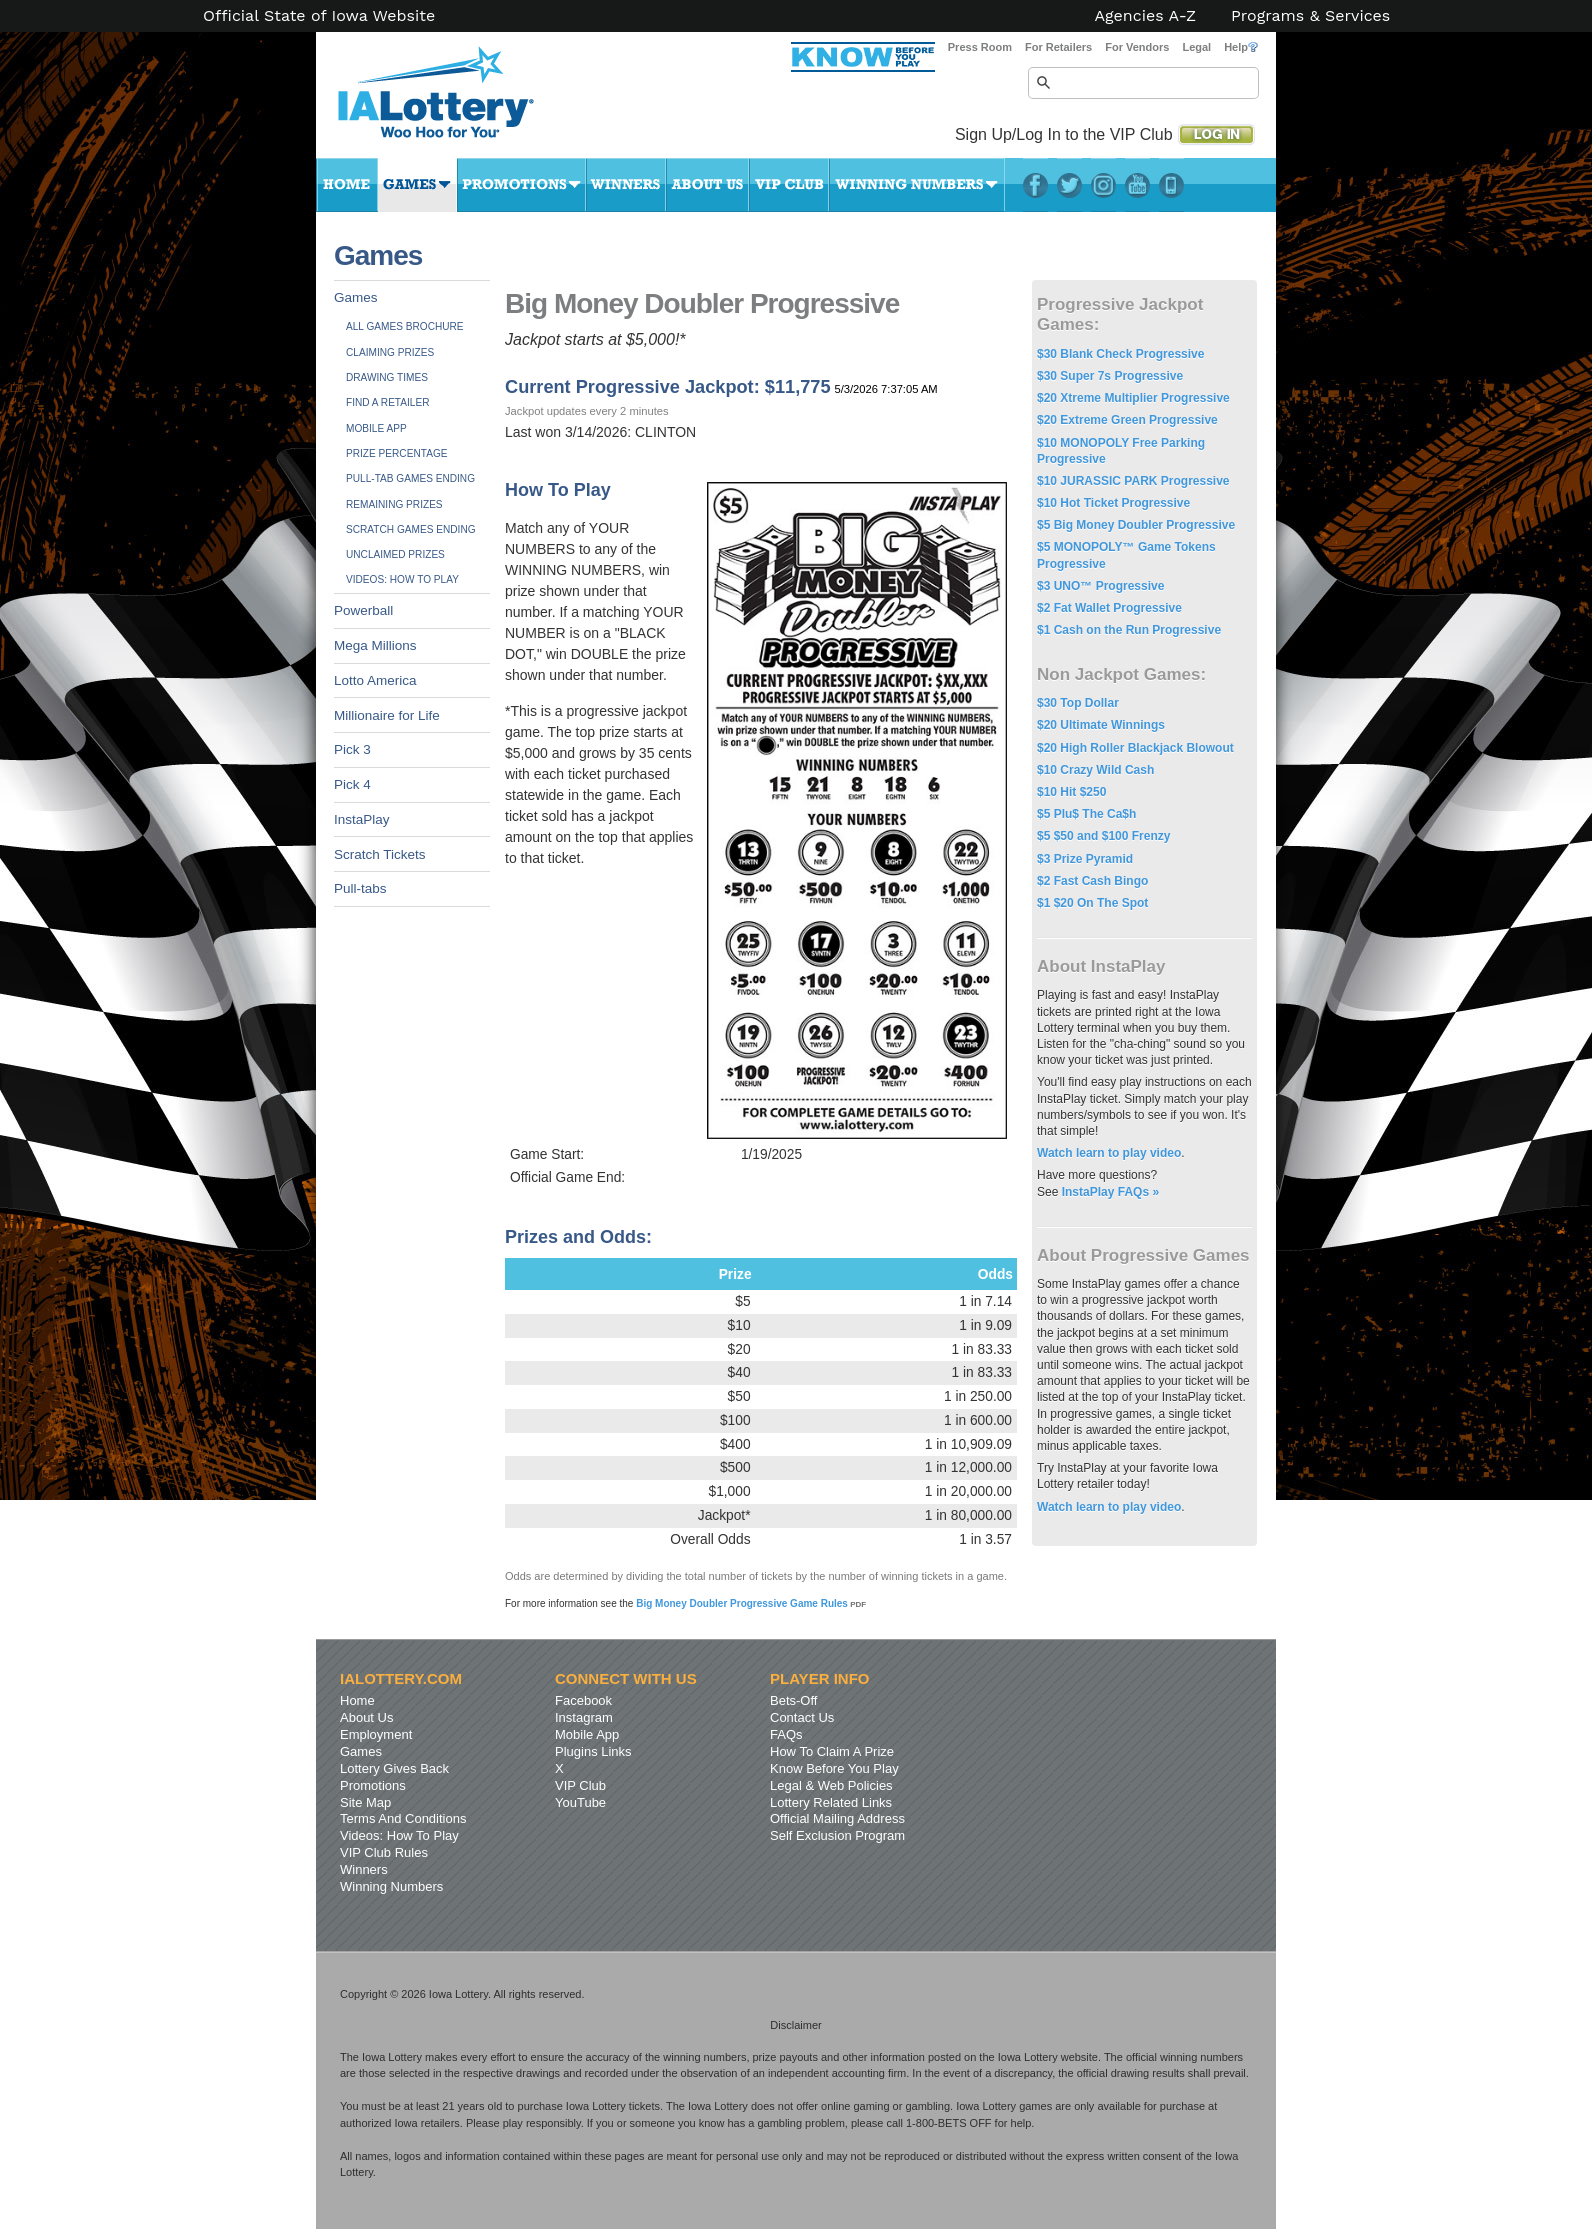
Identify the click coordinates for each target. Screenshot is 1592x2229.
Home (347, 185)
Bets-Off (793, 1700)
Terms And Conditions (403, 1818)
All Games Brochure (405, 326)
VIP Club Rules (384, 1852)
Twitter (1069, 185)
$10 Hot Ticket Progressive (1113, 503)
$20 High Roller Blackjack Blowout (1135, 748)
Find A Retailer (388, 402)
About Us (707, 185)
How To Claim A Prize (832, 1751)
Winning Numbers (917, 185)
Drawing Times (387, 377)
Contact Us (802, 1717)
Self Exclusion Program (837, 1835)
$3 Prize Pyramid (1085, 859)
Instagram (1103, 185)
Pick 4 (352, 784)
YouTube (1137, 185)
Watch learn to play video (1109, 1153)
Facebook (1035, 185)
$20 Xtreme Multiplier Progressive (1133, 398)
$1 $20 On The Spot (1092, 903)
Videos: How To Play (402, 579)
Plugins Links (593, 1751)
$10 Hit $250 (1071, 792)
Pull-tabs (360, 888)
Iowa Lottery (454, 100)
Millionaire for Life (387, 715)
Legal (1196, 47)
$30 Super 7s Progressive (1110, 376)
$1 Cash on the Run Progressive (1129, 630)
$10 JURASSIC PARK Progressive (1133, 481)
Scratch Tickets (380, 854)
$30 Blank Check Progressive (1120, 354)
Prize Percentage (396, 453)
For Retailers (1058, 47)
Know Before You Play (834, 1768)
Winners (626, 185)
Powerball (363, 610)
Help (1241, 47)
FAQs (786, 1734)
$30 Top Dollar (1078, 703)
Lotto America (375, 680)
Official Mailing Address (837, 1818)
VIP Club (789, 185)
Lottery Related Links (831, 1802)
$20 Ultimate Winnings (1101, 725)
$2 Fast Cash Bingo (1092, 881)
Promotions (521, 185)
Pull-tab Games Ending (410, 478)
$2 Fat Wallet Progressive (1109, 608)
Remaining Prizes (394, 504)
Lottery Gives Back (394, 1768)
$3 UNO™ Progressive (1100, 586)
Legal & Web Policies (831, 1785)
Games (417, 185)
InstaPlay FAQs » (1110, 1192)
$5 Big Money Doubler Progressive (1136, 525)
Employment (376, 1734)
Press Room (980, 47)
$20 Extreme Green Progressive (1127, 420)
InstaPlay (362, 819)
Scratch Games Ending (411, 529)
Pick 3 (352, 749)
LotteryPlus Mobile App (1171, 185)
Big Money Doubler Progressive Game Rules (751, 1603)
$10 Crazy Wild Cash (1095, 770)
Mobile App (376, 428)
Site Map (365, 1802)
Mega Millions (375, 645)
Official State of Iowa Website (319, 16)
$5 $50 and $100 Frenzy (1103, 836)
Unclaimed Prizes (395, 554)
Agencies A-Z (1146, 16)
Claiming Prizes (390, 352)
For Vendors (1137, 47)
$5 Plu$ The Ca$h (1086, 814)
